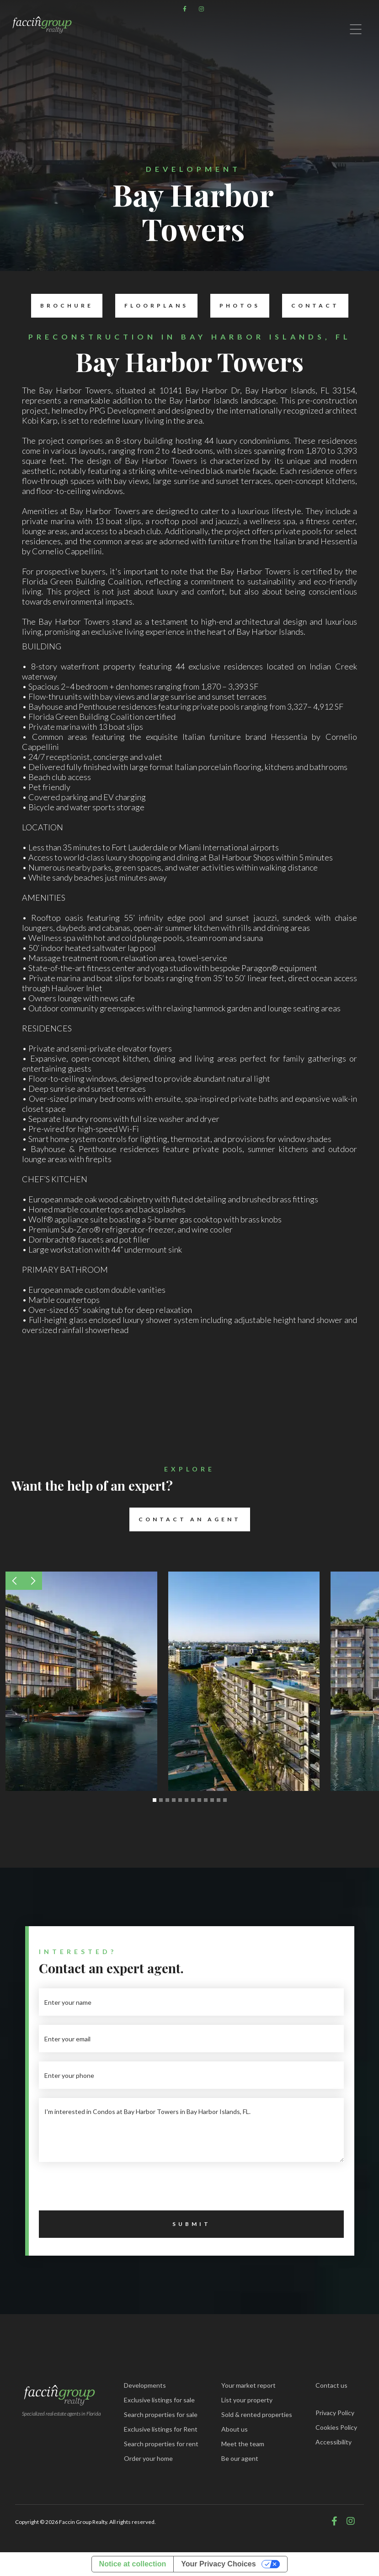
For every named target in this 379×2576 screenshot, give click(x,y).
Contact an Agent (185, 1519)
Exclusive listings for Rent (161, 2429)
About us (234, 2429)
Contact (310, 306)
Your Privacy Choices (218, 2564)
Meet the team (242, 2444)
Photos (235, 306)
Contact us (331, 2385)
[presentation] (108, 2189)
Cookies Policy (336, 2427)
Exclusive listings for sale (159, 2400)
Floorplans (151, 306)
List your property (246, 2400)
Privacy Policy (334, 2413)
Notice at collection (132, 2564)
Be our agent (239, 2458)
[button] (14, 1581)
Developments (145, 2385)
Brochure (62, 306)
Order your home (148, 2458)
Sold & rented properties (256, 2414)
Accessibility (333, 2442)
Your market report (248, 2385)
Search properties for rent (161, 2444)
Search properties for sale (161, 2414)
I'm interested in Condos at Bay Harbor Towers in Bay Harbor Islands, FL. (191, 2130)
